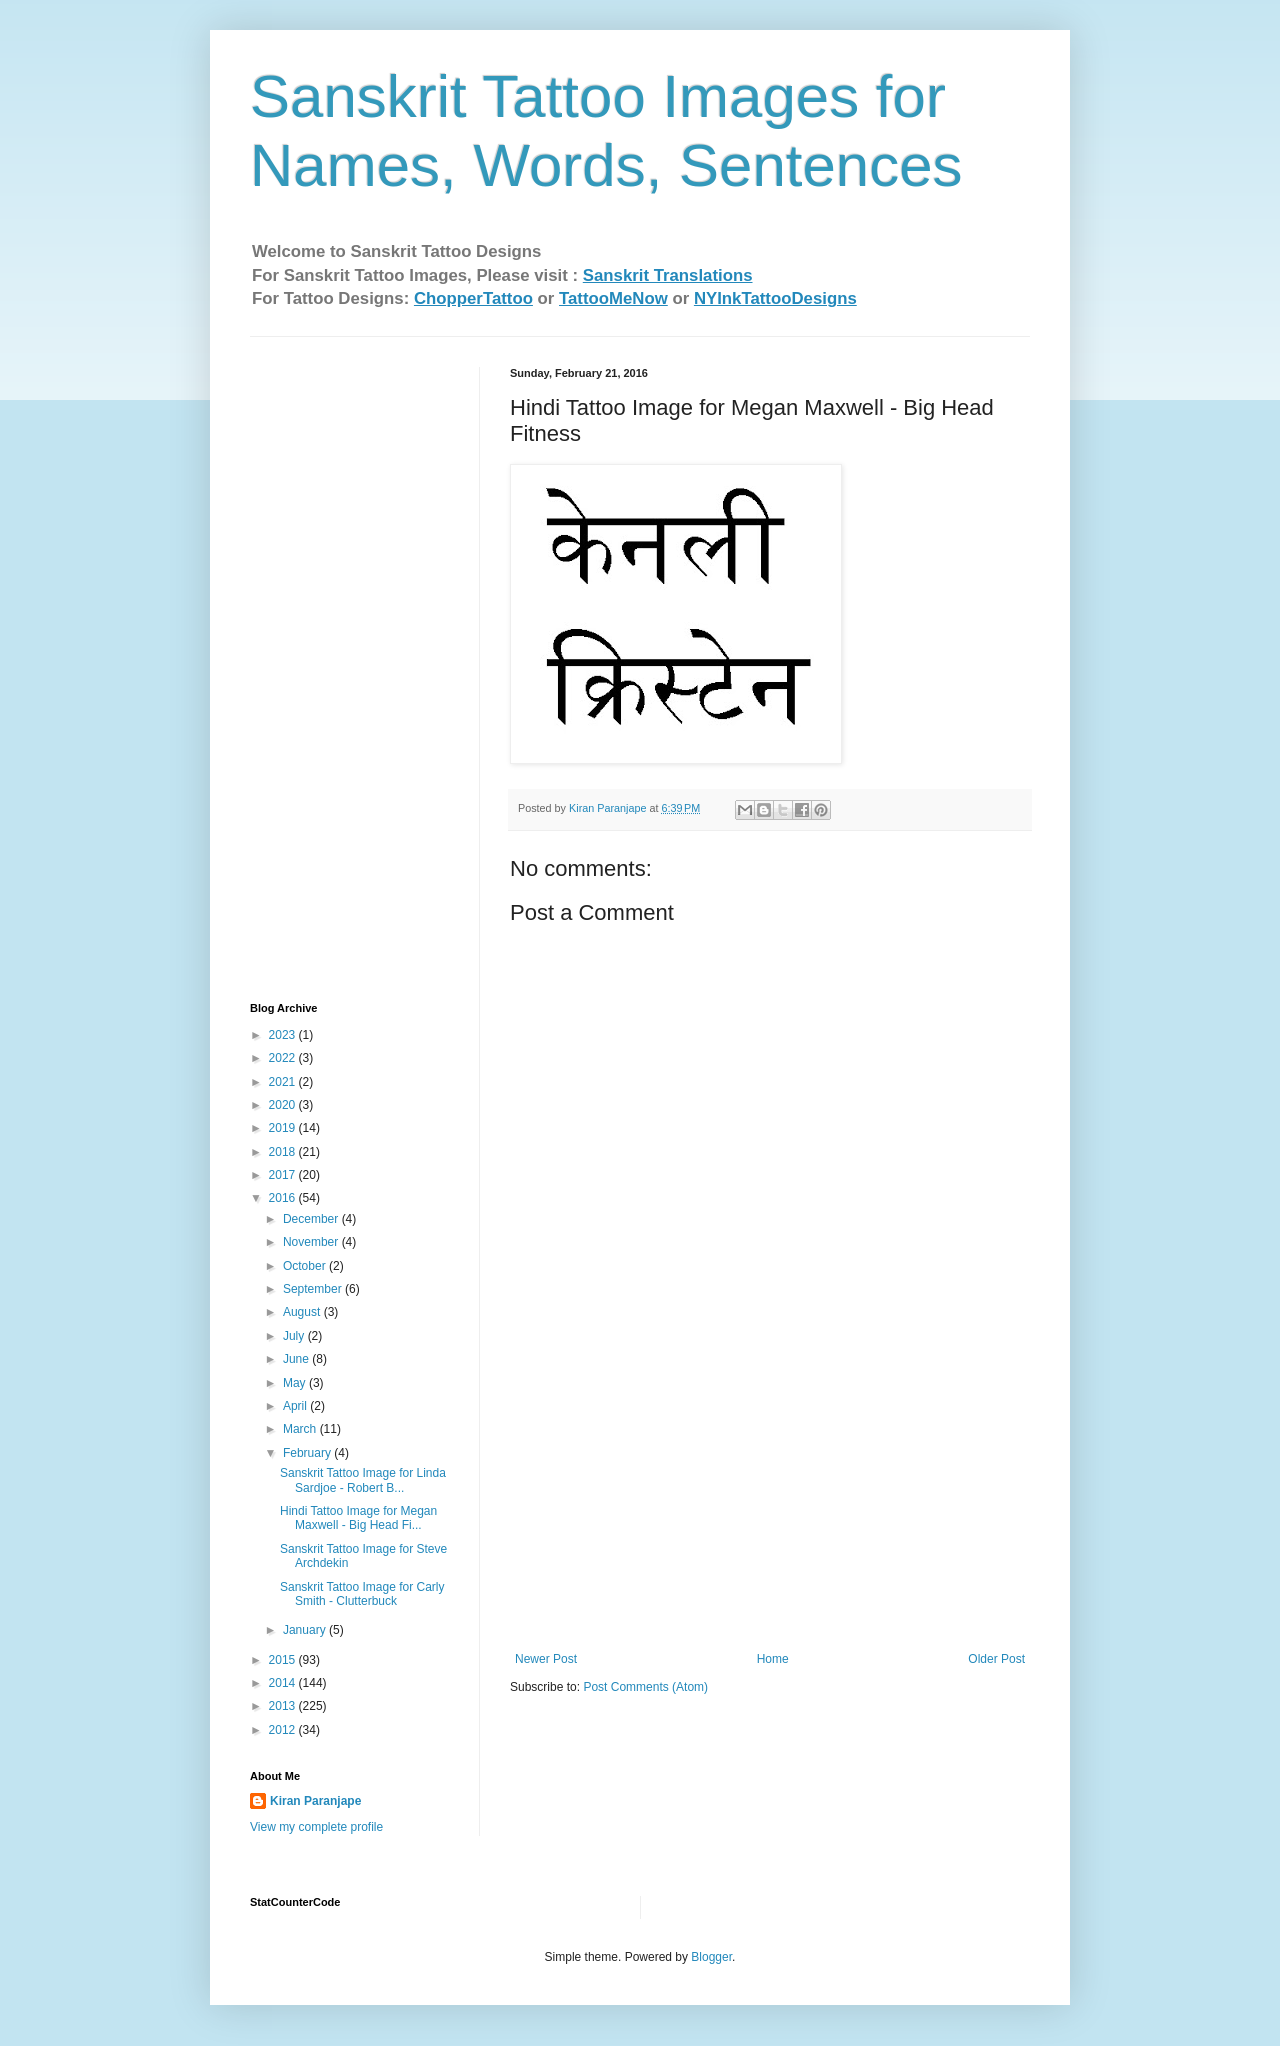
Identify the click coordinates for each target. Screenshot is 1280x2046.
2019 (284, 1128)
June (297, 1359)
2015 (284, 1660)
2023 (284, 1035)
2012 (284, 1730)
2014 (284, 1683)
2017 (284, 1175)
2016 (284, 1198)
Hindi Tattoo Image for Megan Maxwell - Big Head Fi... (358, 1518)
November (312, 1242)
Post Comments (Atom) (645, 1687)
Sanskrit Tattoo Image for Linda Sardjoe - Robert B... (363, 1480)
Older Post (996, 1659)
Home (773, 1659)
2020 (284, 1105)
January (306, 1630)
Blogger (711, 1957)
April (296, 1406)
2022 (284, 1058)
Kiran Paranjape (315, 1801)
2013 (284, 1706)
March (301, 1429)
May (296, 1383)
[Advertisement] (770, 1502)
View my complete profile (316, 1827)
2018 (284, 1152)
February (308, 1453)
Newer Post (546, 1659)
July (295, 1336)
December (312, 1219)
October (306, 1266)
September (314, 1289)
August (303, 1312)
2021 (284, 1082)
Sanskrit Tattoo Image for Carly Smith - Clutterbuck (362, 1594)
